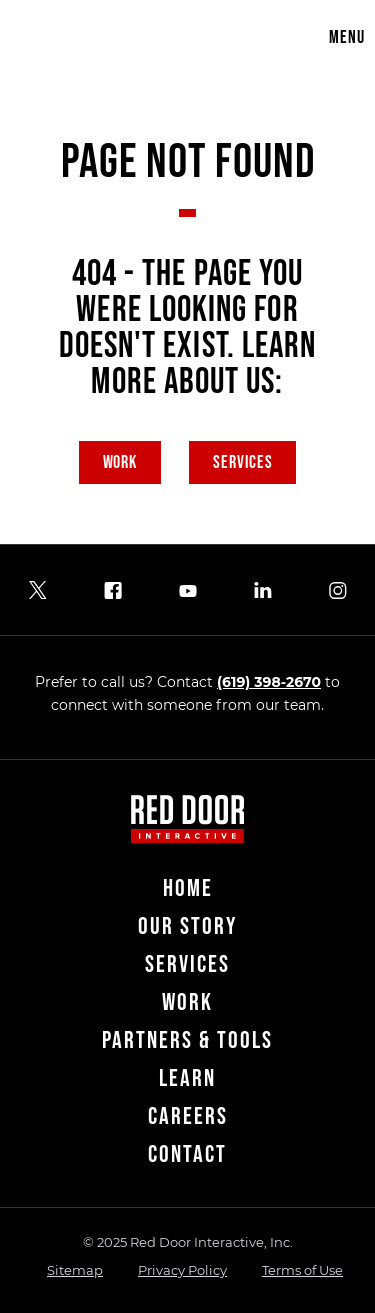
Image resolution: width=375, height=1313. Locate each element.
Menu (347, 37)
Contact (187, 1154)
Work (120, 462)
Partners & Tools (187, 1040)
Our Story (187, 926)
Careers (188, 1116)
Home (188, 888)
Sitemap (75, 1270)
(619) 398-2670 (269, 682)
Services (242, 462)
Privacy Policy (182, 1270)
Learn (187, 1078)
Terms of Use (302, 1270)
